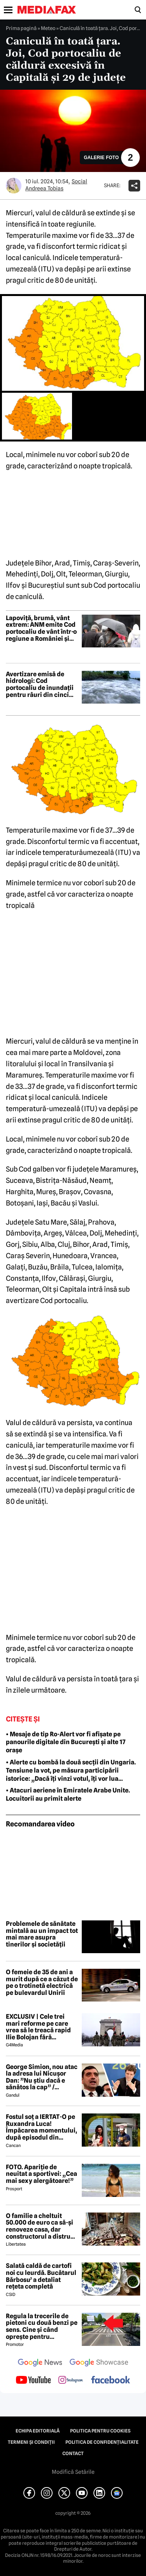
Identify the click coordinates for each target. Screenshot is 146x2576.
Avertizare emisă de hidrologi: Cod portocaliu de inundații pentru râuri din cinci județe (40, 684)
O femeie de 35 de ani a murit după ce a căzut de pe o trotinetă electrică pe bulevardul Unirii (42, 1982)
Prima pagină (21, 28)
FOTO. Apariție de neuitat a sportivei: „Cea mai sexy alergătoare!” (41, 2174)
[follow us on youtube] (33, 2380)
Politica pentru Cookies (100, 2431)
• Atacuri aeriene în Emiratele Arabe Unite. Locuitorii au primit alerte (68, 1794)
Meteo (48, 28)
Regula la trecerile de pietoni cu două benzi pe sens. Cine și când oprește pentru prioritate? (41, 2326)
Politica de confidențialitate (102, 2442)
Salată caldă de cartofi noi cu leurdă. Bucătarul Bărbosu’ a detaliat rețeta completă (41, 2276)
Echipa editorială (38, 2431)
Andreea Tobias (44, 188)
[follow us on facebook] (110, 2380)
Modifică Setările (73, 2472)
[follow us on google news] (40, 2363)
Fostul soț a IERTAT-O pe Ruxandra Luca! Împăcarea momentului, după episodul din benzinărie (41, 2127)
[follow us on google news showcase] (99, 2363)
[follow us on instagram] (70, 2380)
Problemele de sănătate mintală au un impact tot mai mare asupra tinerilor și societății (42, 1934)
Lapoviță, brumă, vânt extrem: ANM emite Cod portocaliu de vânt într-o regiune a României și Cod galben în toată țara (41, 628)
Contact (73, 2453)
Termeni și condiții (31, 2442)
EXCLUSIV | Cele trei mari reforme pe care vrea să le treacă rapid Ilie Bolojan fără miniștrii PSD (38, 2027)
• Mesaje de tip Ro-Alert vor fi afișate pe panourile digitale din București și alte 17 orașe (66, 1742)
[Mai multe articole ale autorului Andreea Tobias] (13, 185)
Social (79, 181)
